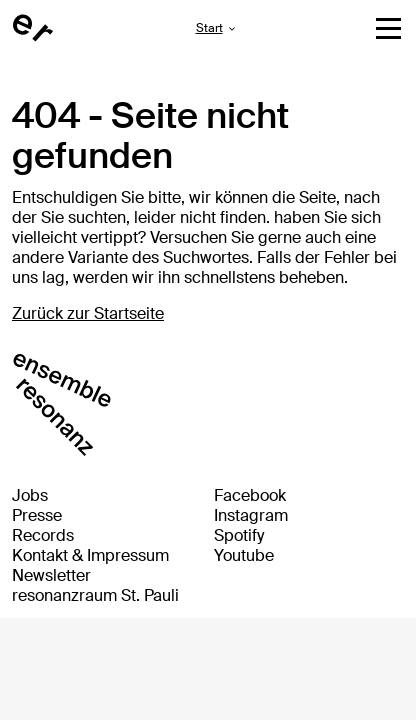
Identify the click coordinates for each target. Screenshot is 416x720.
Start (209, 28)
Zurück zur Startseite (88, 313)
